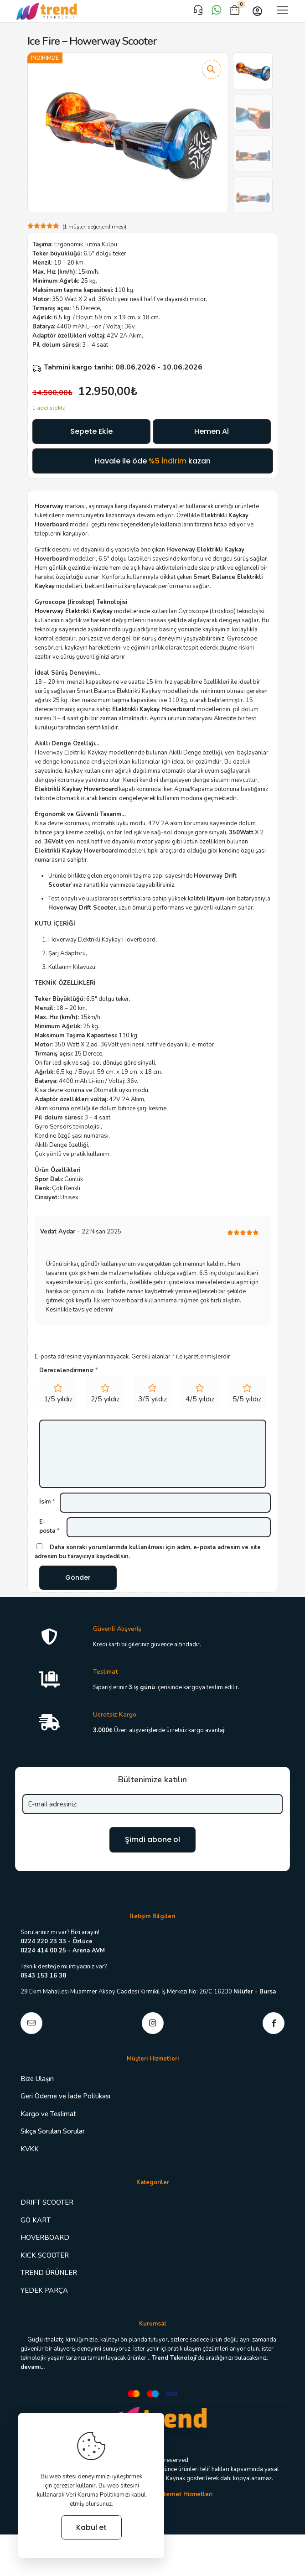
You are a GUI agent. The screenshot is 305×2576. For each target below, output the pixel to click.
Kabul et (91, 2527)
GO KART (36, 2226)
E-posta (49, 1526)
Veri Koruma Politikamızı (98, 2495)
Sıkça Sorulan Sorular (53, 2137)
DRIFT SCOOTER (47, 2208)
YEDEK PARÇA (44, 2296)
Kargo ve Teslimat (48, 2120)
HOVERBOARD (45, 2243)
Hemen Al (211, 431)
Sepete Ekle (91, 431)
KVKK (30, 2155)
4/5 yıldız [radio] (200, 1399)
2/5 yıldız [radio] (105, 1399)
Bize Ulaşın (37, 2085)
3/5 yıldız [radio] (152, 1399)
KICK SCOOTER (45, 2261)
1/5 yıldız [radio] (58, 1399)
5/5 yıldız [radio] (247, 1399)
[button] (211, 69)
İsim (47, 1502)
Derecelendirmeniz (68, 1370)
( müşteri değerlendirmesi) (94, 226)
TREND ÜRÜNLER (49, 2279)
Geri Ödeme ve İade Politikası (65, 2102)
